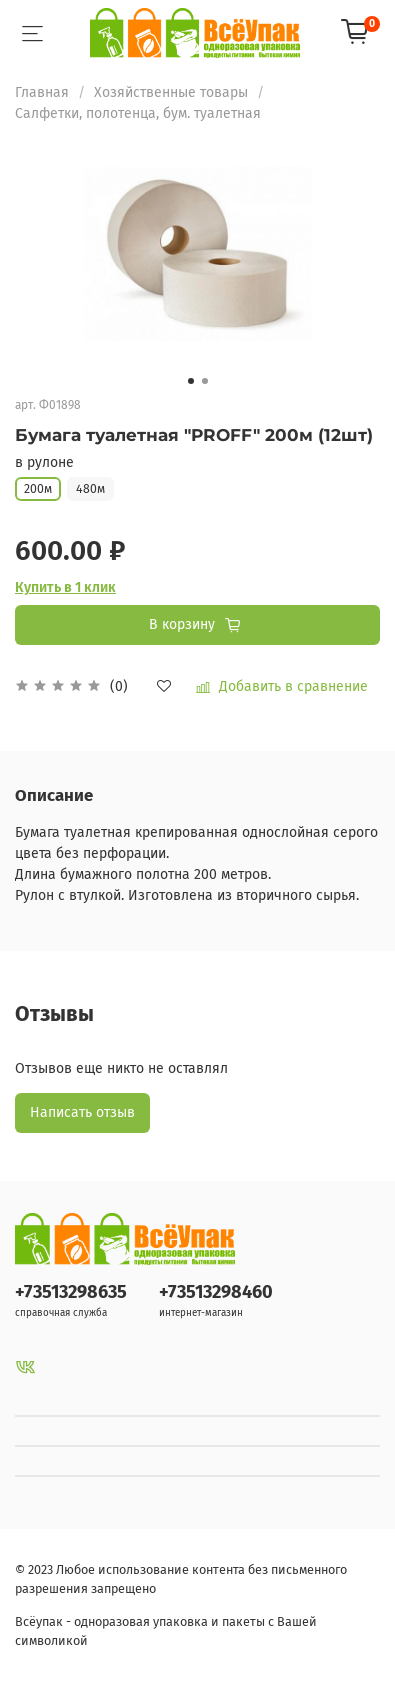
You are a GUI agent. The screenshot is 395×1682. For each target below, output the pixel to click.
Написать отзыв (82, 1112)
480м (90, 489)
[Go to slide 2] (205, 381)
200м (38, 489)
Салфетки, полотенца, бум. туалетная (138, 113)
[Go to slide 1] (191, 381)
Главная (42, 92)
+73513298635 (71, 1292)
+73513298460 (216, 1292)
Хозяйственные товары (171, 92)
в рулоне (44, 463)
